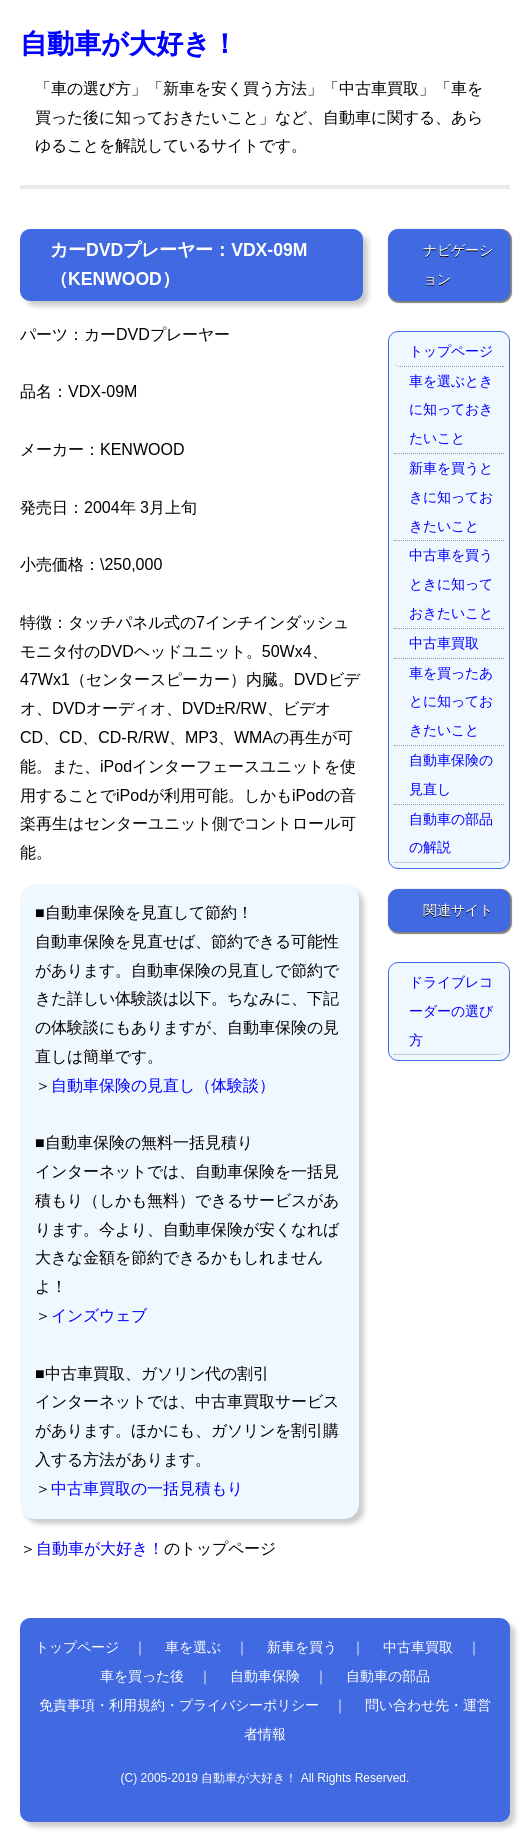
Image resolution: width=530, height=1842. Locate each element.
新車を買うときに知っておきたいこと (451, 497)
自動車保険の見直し (451, 774)
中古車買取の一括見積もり (147, 1488)
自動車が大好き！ (129, 43)
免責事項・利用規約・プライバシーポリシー (179, 1705)
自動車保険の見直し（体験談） (163, 1085)
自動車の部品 (388, 1676)
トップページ (451, 351)
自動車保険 (265, 1676)
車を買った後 (142, 1676)
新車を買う (302, 1647)
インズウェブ (99, 1315)
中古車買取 (444, 643)
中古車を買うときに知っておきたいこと (451, 584)
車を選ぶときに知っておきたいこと (451, 410)
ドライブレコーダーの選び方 (451, 1011)
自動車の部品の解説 (451, 833)
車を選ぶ (193, 1647)
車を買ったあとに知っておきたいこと (451, 702)
